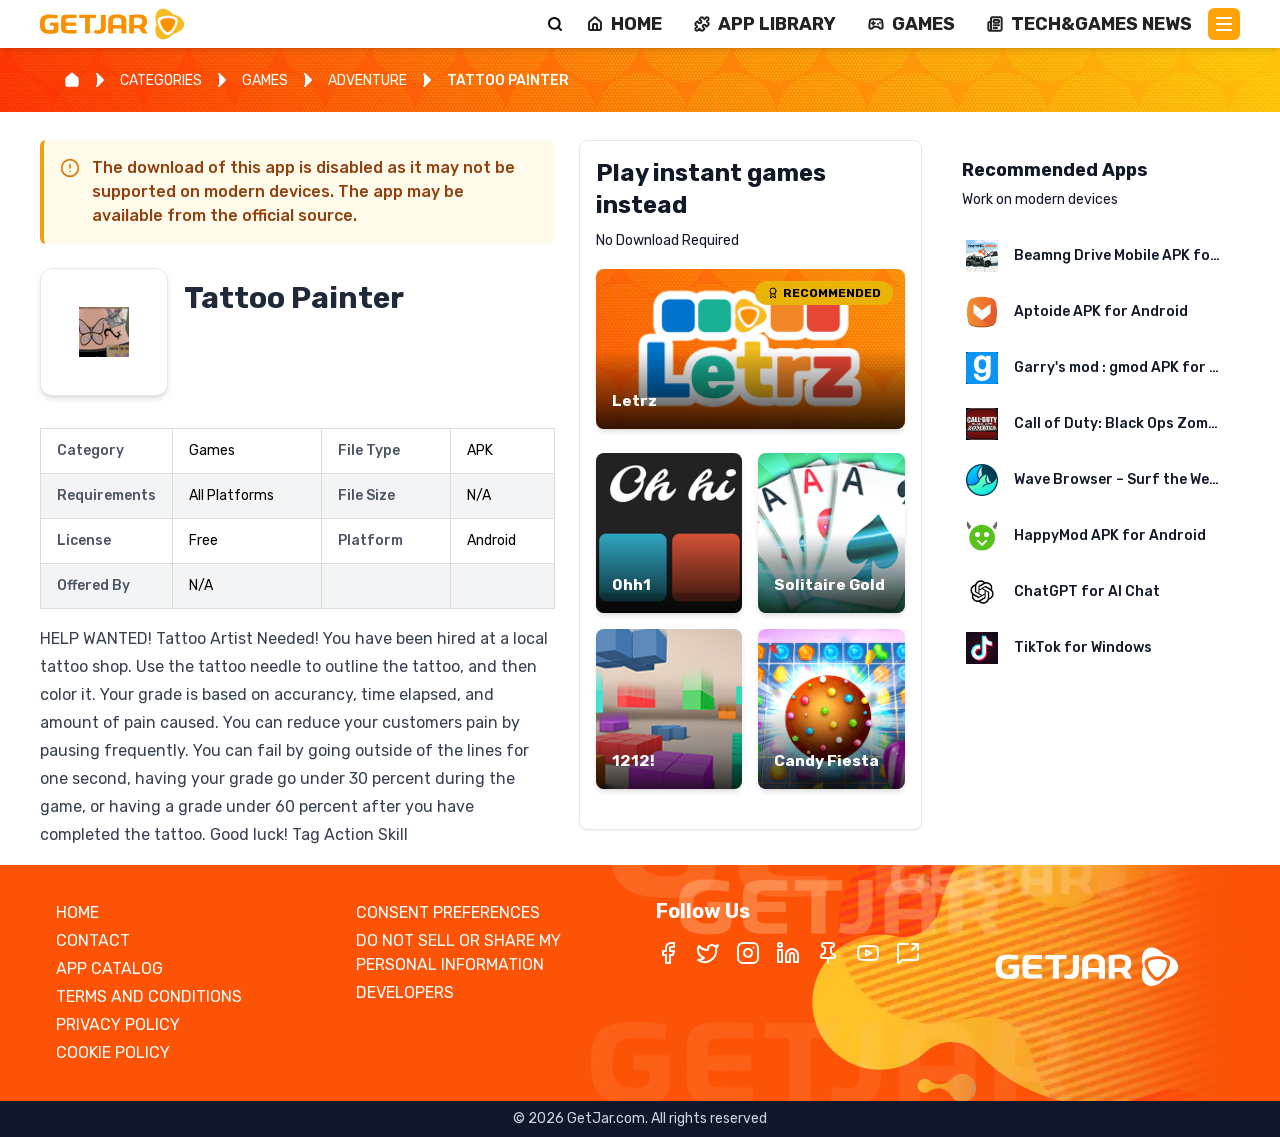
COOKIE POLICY (113, 1052)
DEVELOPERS (405, 992)
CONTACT (93, 940)
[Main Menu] (1224, 24)
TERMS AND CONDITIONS (149, 996)
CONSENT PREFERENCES (448, 912)
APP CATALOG (109, 968)
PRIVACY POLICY (118, 1024)
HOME (77, 912)
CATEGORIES (161, 80)
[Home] (72, 80)
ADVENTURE (367, 80)
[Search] (555, 24)
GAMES (265, 80)
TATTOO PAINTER (508, 80)
